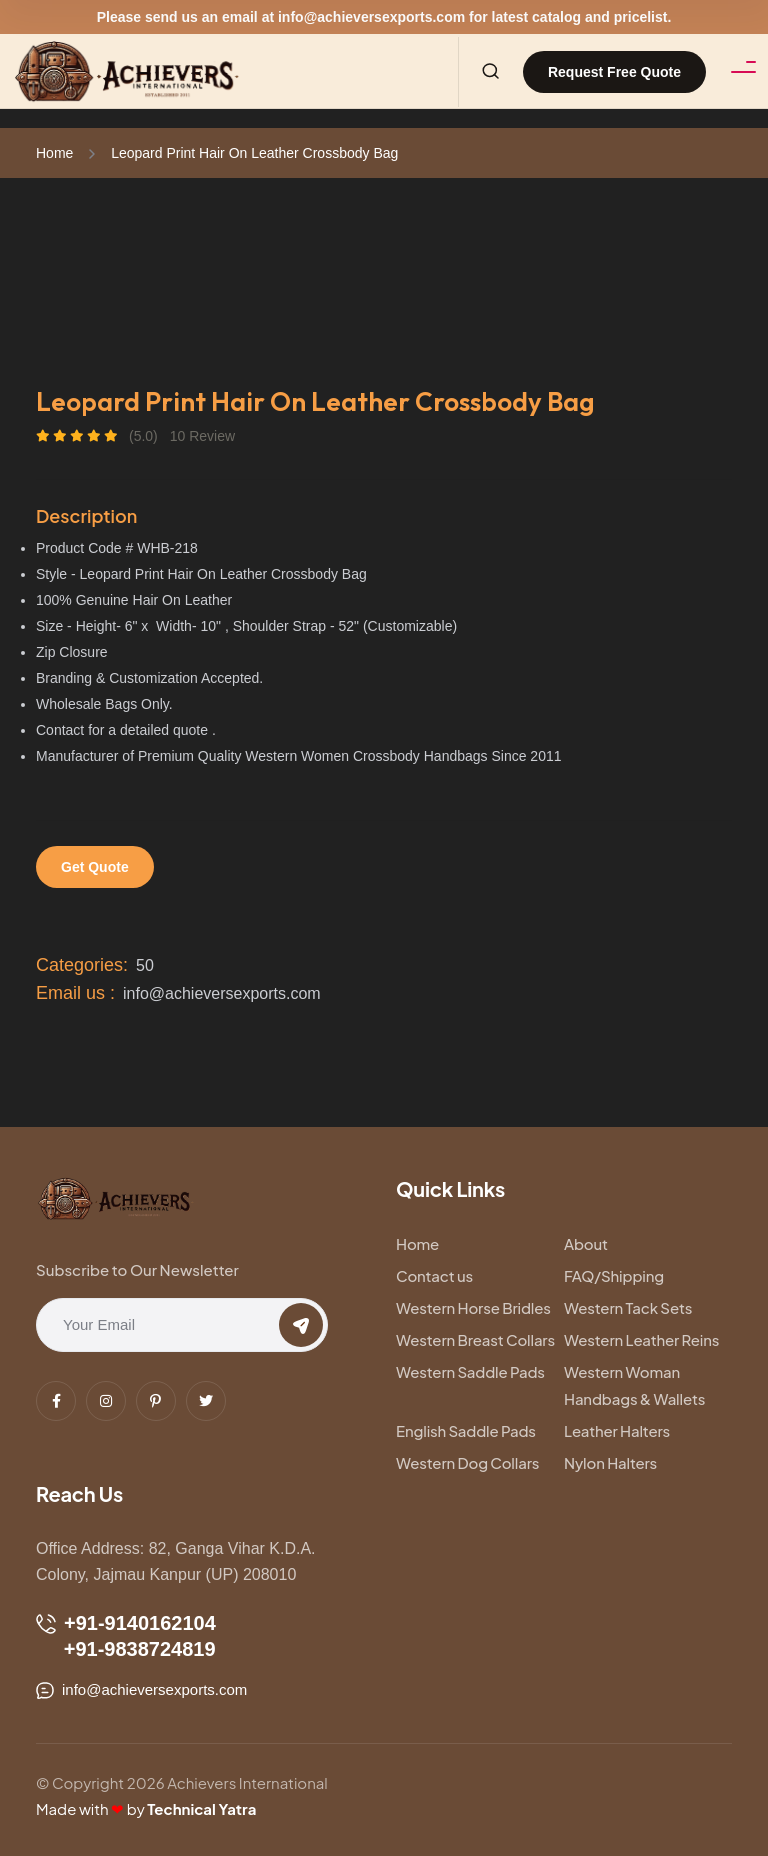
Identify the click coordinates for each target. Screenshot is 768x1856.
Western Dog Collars (467, 1462)
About (586, 1243)
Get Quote (95, 867)
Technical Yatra (201, 1808)
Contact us (434, 1275)
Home (54, 153)
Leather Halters (617, 1430)
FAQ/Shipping (614, 1275)
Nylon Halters (610, 1462)
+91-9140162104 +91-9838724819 (126, 1636)
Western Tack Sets (628, 1307)
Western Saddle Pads (470, 1371)
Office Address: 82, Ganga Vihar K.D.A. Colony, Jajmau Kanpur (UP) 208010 (176, 1561)
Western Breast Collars (475, 1339)
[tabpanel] (384, 301)
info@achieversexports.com (371, 17)
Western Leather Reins (641, 1339)
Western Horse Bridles (473, 1307)
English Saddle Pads (466, 1430)
